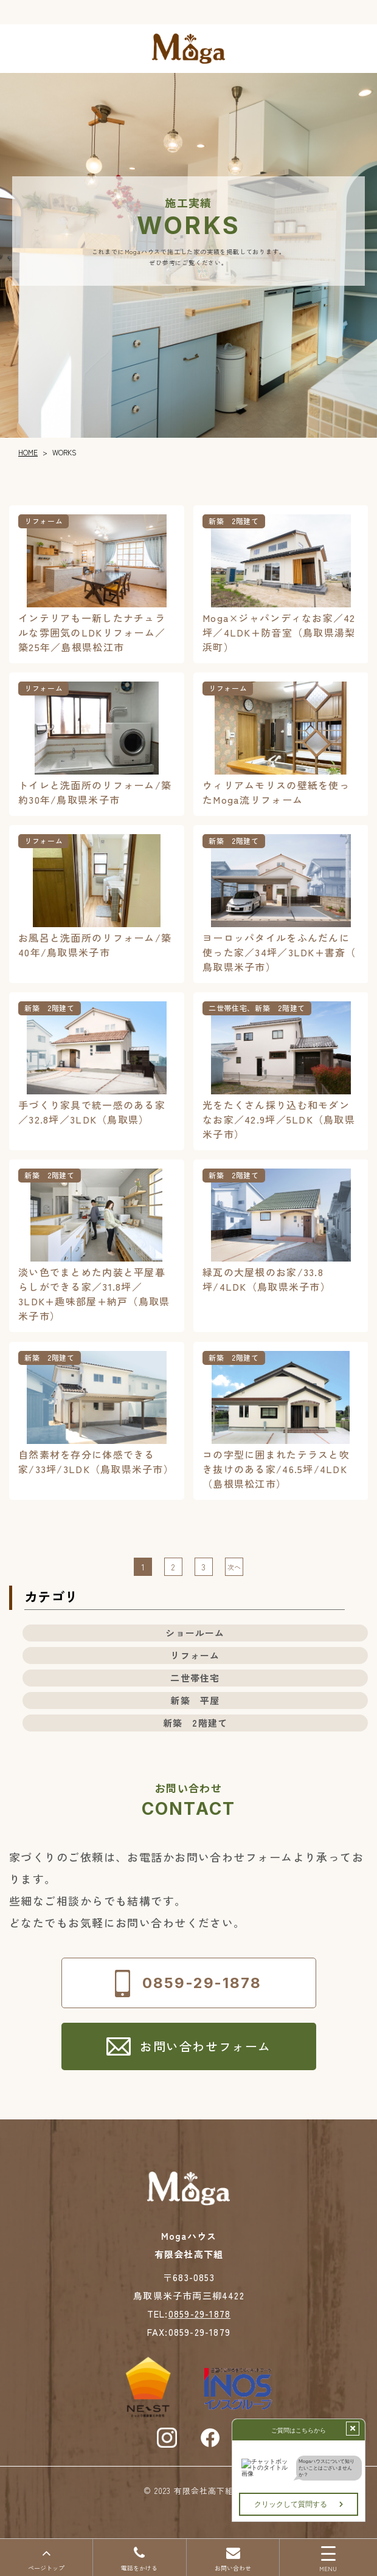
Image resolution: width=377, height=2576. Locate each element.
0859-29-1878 (199, 2313)
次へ (234, 1567)
